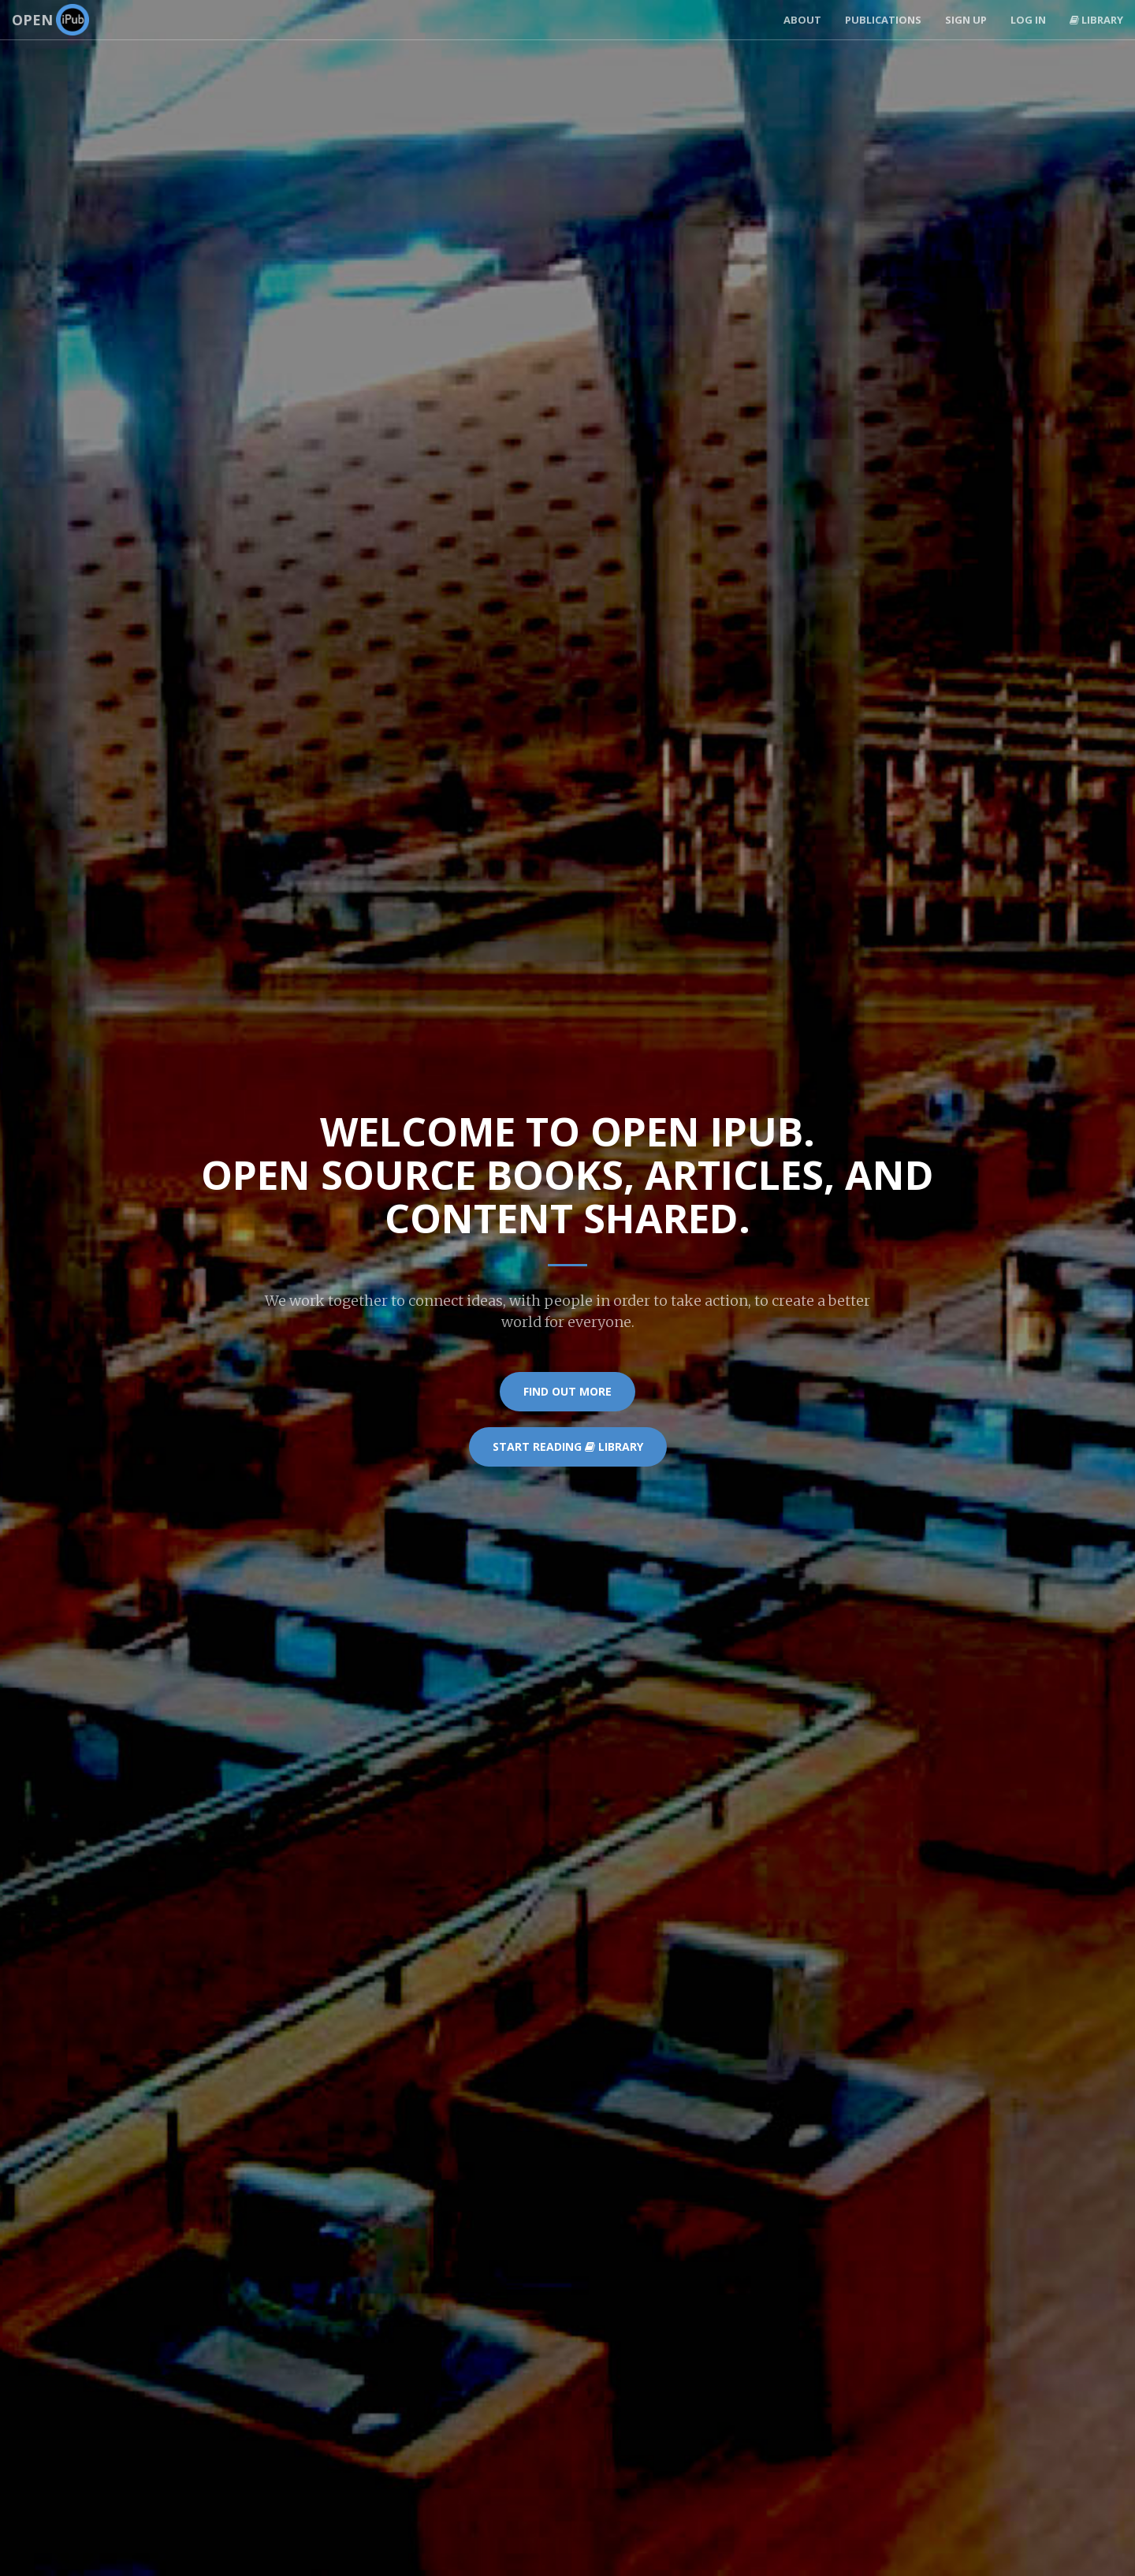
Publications (883, 20)
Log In (1028, 20)
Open (50, 19)
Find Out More (567, 1391)
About (802, 20)
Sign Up (966, 20)
